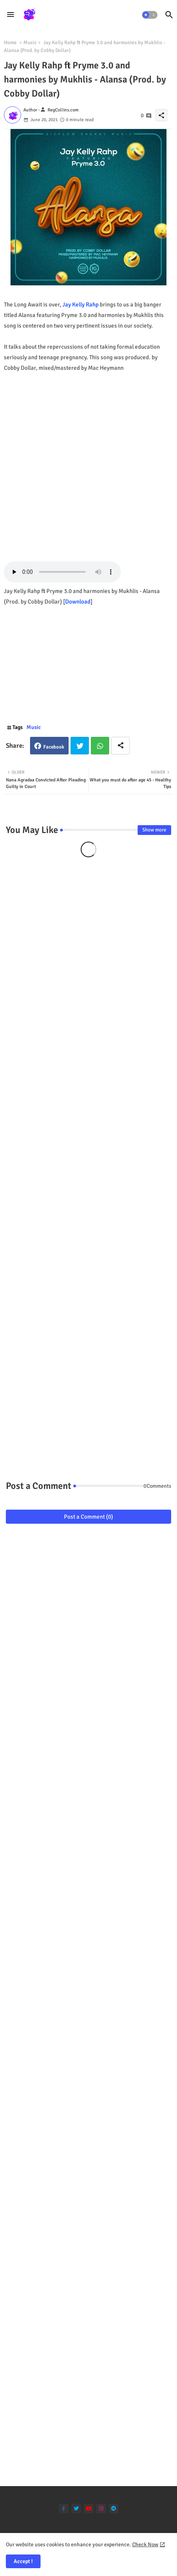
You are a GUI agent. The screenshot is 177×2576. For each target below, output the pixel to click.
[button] (150, 15)
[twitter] (76, 2508)
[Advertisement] (88, 462)
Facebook (53, 747)
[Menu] (10, 15)
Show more (154, 830)
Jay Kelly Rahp (80, 304)
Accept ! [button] (23, 2561)
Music (30, 42)
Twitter (80, 745)
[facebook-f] (64, 2508)
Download (77, 601)
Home (10, 42)
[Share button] (120, 745)
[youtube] (89, 2508)
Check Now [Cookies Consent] (145, 2544)
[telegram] (114, 2508)
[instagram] (101, 2508)
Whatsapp (100, 745)
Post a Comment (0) (88, 1516)
